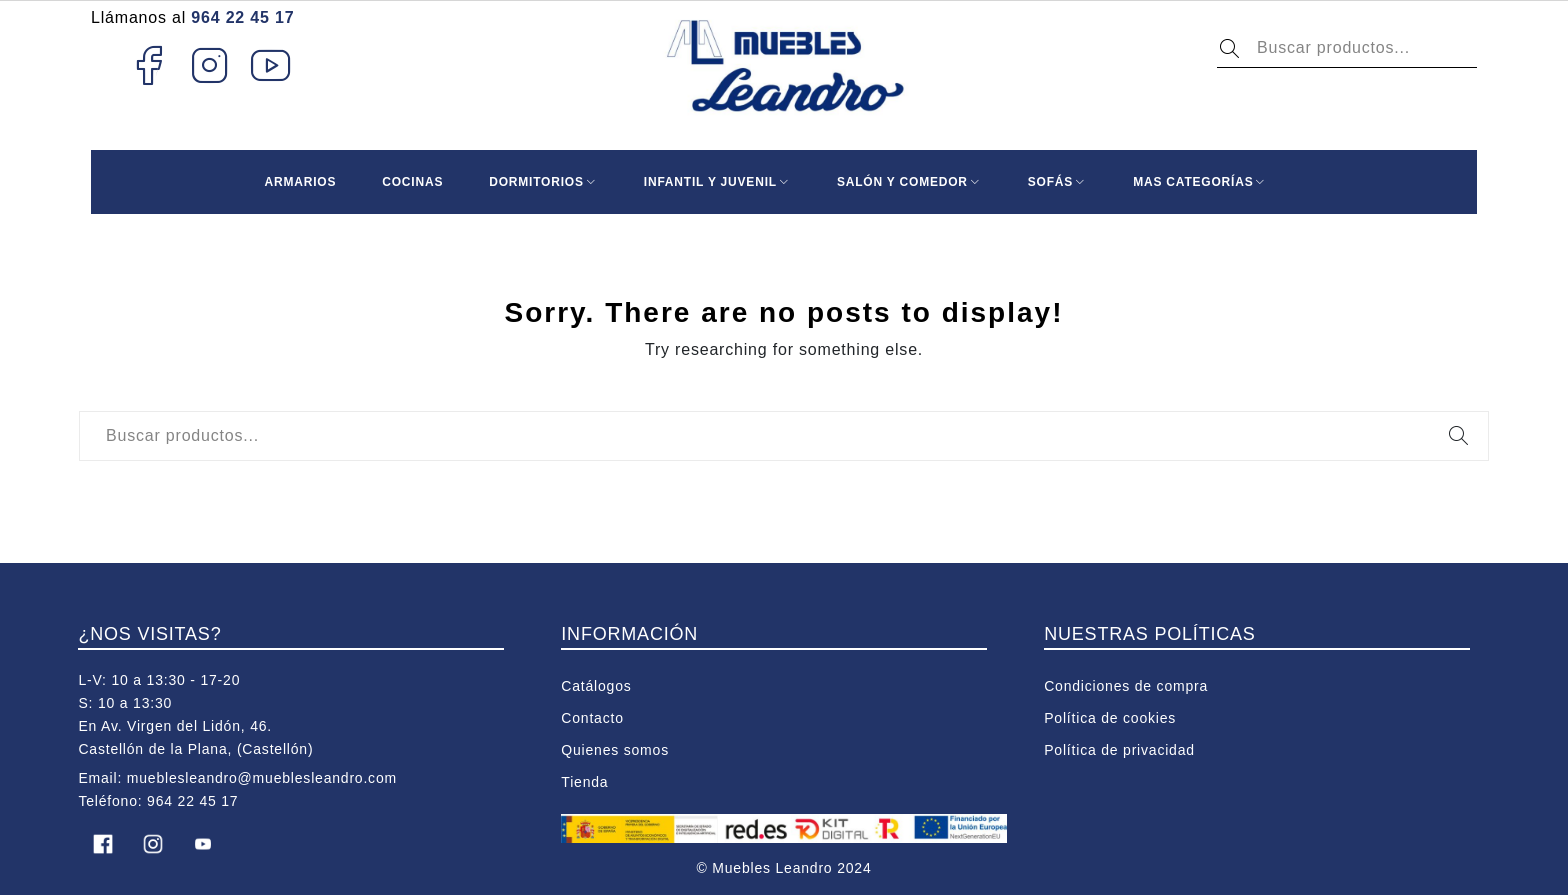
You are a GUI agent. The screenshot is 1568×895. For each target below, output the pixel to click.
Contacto (592, 718)
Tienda (584, 782)
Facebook (148, 65)
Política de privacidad (1119, 750)
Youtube (271, 65)
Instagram (210, 65)
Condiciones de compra (1126, 686)
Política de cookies (1110, 718)
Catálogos (596, 686)
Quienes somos (615, 750)
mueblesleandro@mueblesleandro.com (262, 778)
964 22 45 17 (242, 17)
